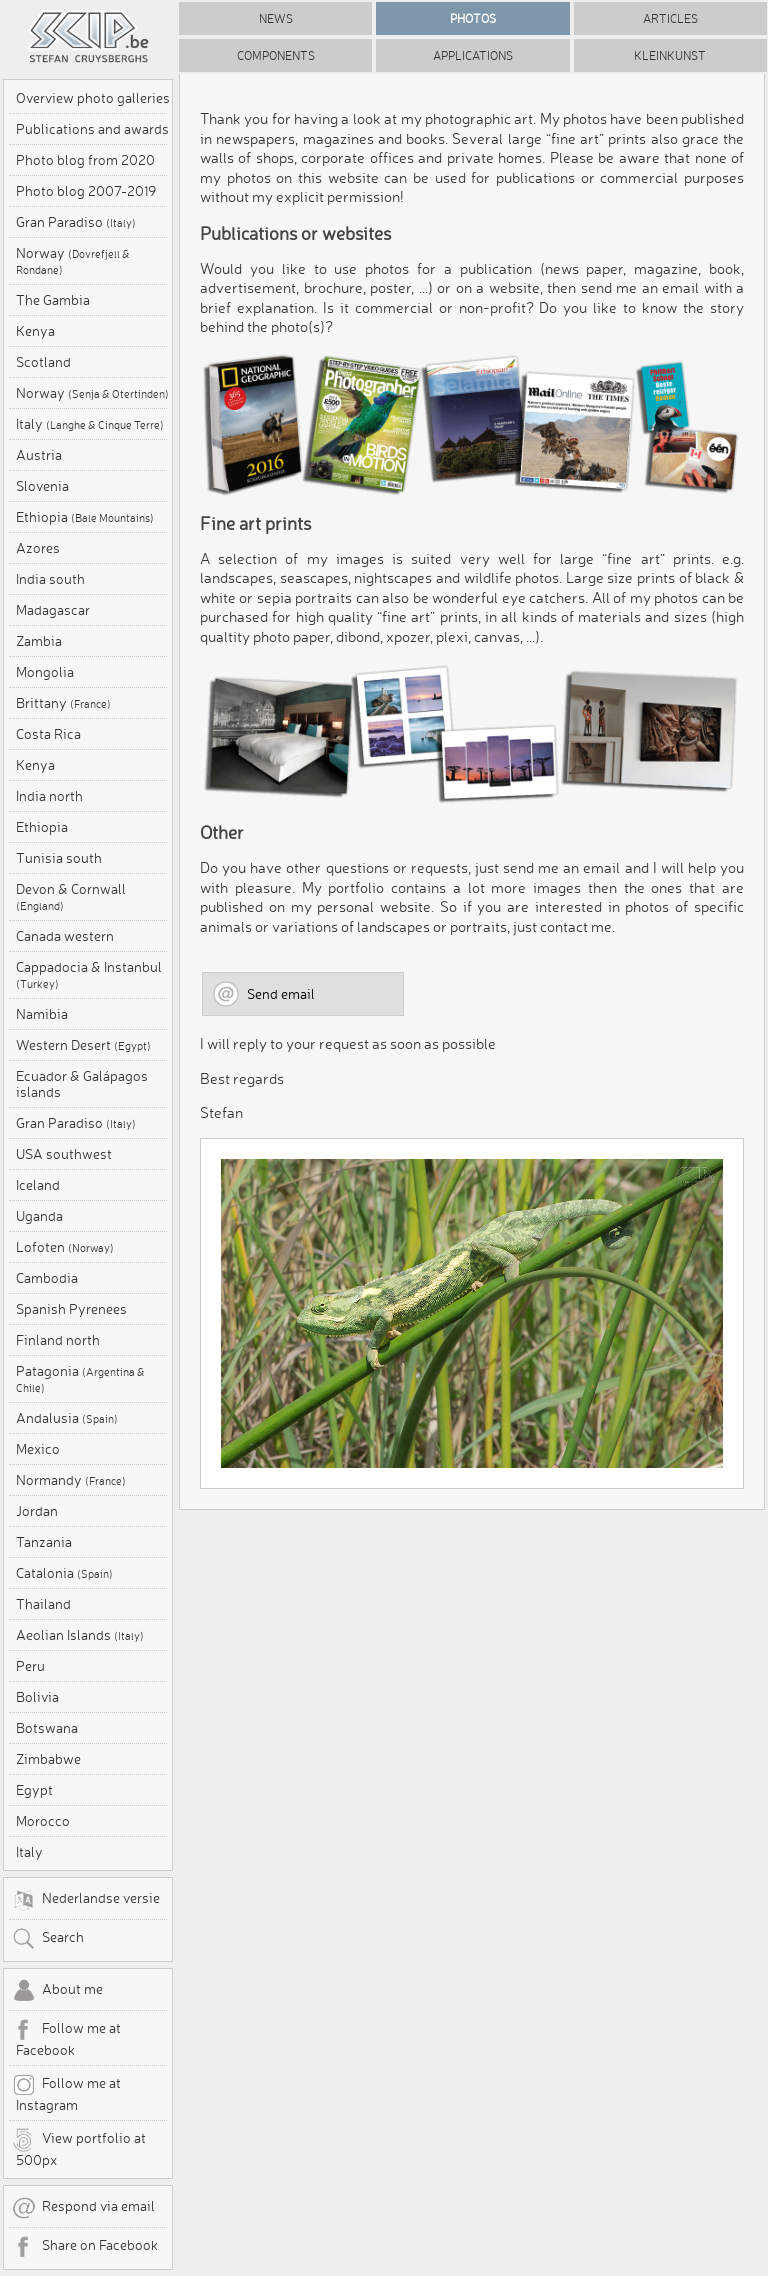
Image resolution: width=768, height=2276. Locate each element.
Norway (73, 261)
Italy (90, 424)
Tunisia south (59, 858)
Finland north (58, 1340)
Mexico (38, 1449)
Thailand (43, 1604)
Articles (670, 18)
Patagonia (80, 1379)
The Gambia (53, 300)
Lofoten (65, 1247)
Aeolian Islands (80, 1635)
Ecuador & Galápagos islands (82, 1084)
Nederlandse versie (86, 1900)
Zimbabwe (48, 1759)
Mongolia (45, 672)
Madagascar (53, 610)
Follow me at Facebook (66, 2038)
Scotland (43, 362)
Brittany (63, 703)
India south (50, 579)
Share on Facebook (85, 2247)
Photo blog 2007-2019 (86, 191)
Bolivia (37, 1697)
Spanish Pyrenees (71, 1309)
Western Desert (83, 1045)
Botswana (47, 1728)
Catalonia (64, 1573)
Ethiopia (85, 517)
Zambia (39, 641)
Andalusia (67, 1418)
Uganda (39, 1216)
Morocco (43, 1821)
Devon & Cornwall (71, 897)
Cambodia (47, 1278)
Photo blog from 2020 (85, 160)
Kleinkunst (670, 55)
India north (49, 796)
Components (276, 55)
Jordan (37, 1511)
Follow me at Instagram (66, 2093)
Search (48, 1939)
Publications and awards (92, 129)
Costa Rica (48, 734)
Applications (473, 55)
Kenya (35, 331)
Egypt (34, 1790)
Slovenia (42, 486)
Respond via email (83, 2208)
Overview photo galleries (93, 98)
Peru (30, 1666)
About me (57, 1991)
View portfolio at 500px (79, 2148)
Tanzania (44, 1542)
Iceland (38, 1185)
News (276, 18)
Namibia (42, 1014)
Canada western (65, 936)
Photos (473, 18)
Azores (38, 548)
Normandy (71, 1480)
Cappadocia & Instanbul (89, 975)
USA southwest (64, 1154)
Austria (39, 455)
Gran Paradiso (76, 222)
